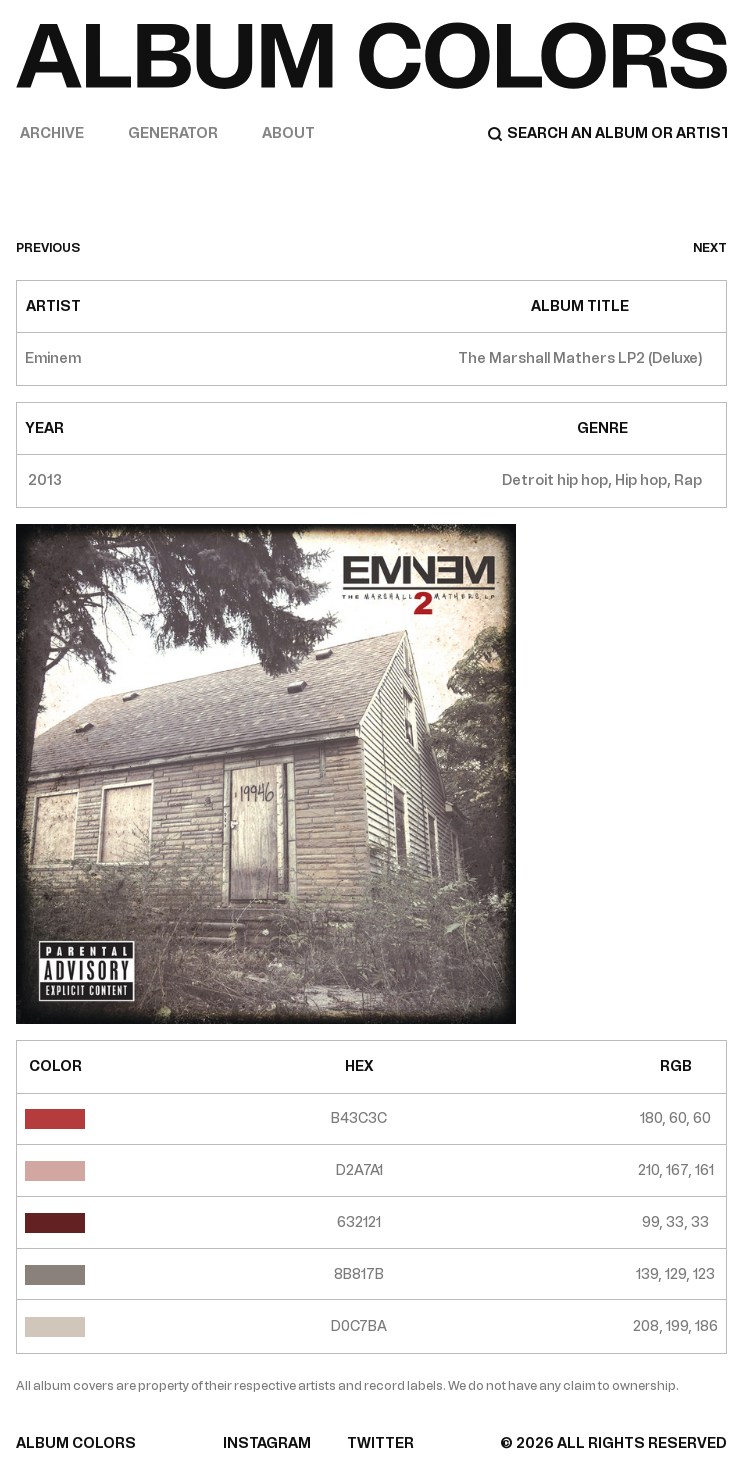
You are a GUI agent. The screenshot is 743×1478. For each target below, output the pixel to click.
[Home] (371, 56)
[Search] (607, 134)
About (288, 133)
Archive (52, 133)
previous (48, 248)
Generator (173, 133)
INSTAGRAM (267, 1443)
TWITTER (380, 1443)
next (710, 248)
